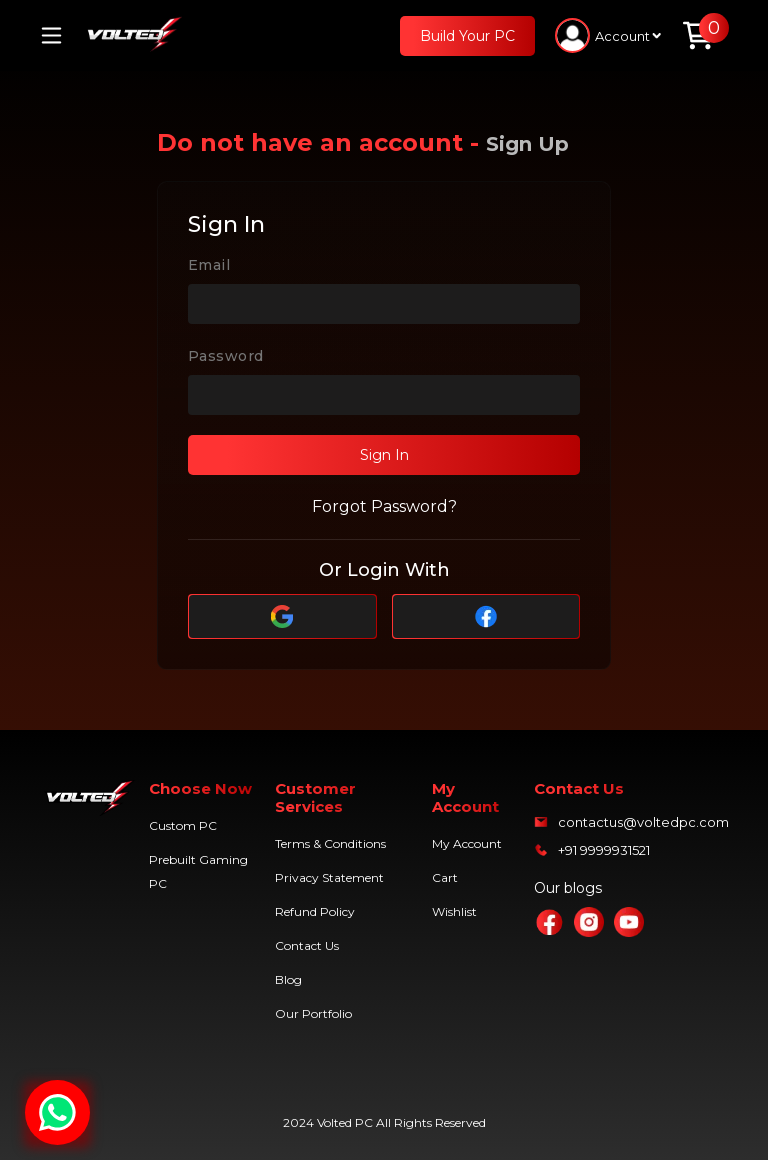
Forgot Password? (384, 506)
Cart (445, 877)
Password (225, 356)
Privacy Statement (329, 877)
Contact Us (307, 945)
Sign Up (527, 144)
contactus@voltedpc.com (643, 822)
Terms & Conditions (330, 843)
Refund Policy (315, 911)
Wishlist (454, 911)
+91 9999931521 (604, 850)
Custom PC (183, 825)
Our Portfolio (313, 1013)
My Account (467, 843)
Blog (288, 979)
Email (209, 265)
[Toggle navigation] (59, 35)
